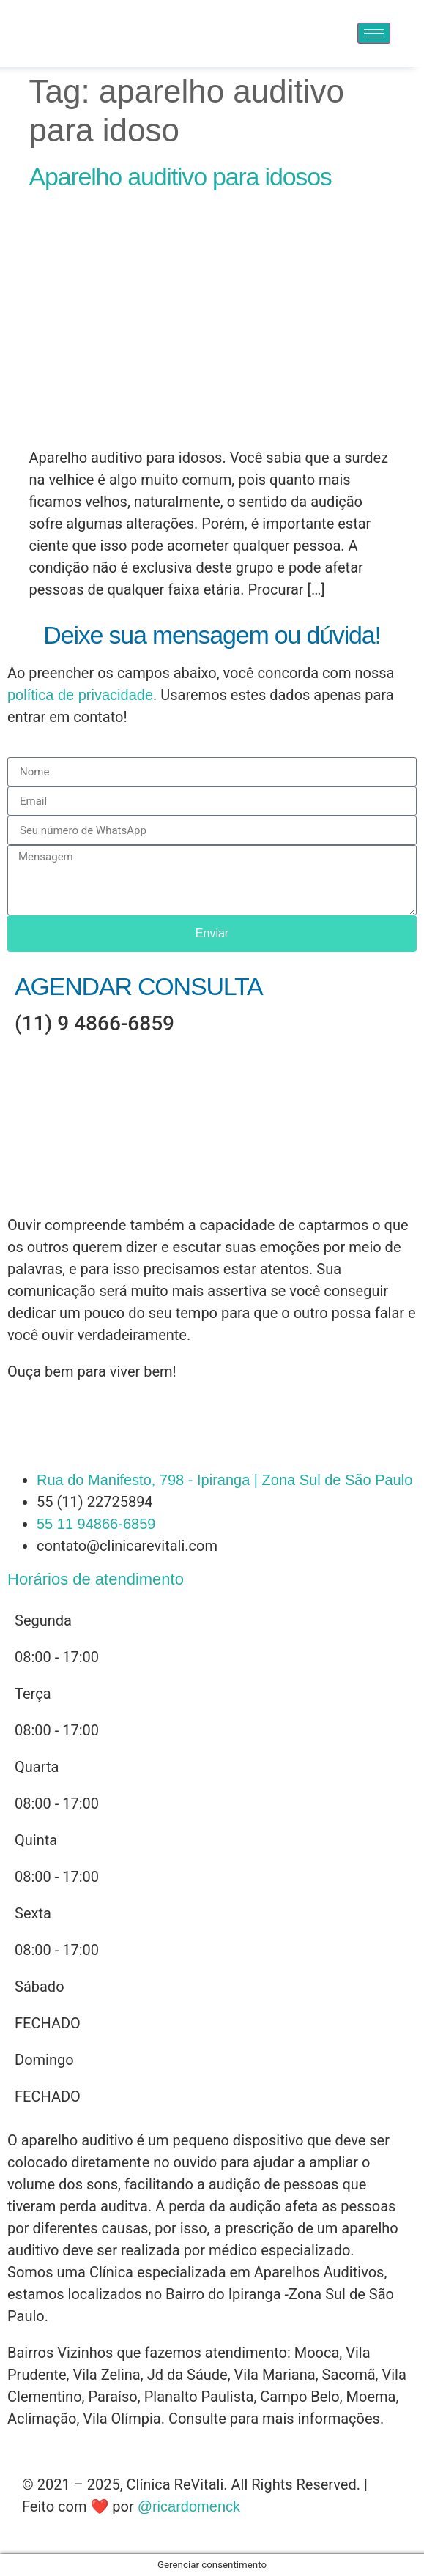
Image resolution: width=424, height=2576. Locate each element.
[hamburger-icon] (373, 33)
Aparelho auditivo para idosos (180, 176)
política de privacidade (80, 695)
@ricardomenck (189, 2506)
